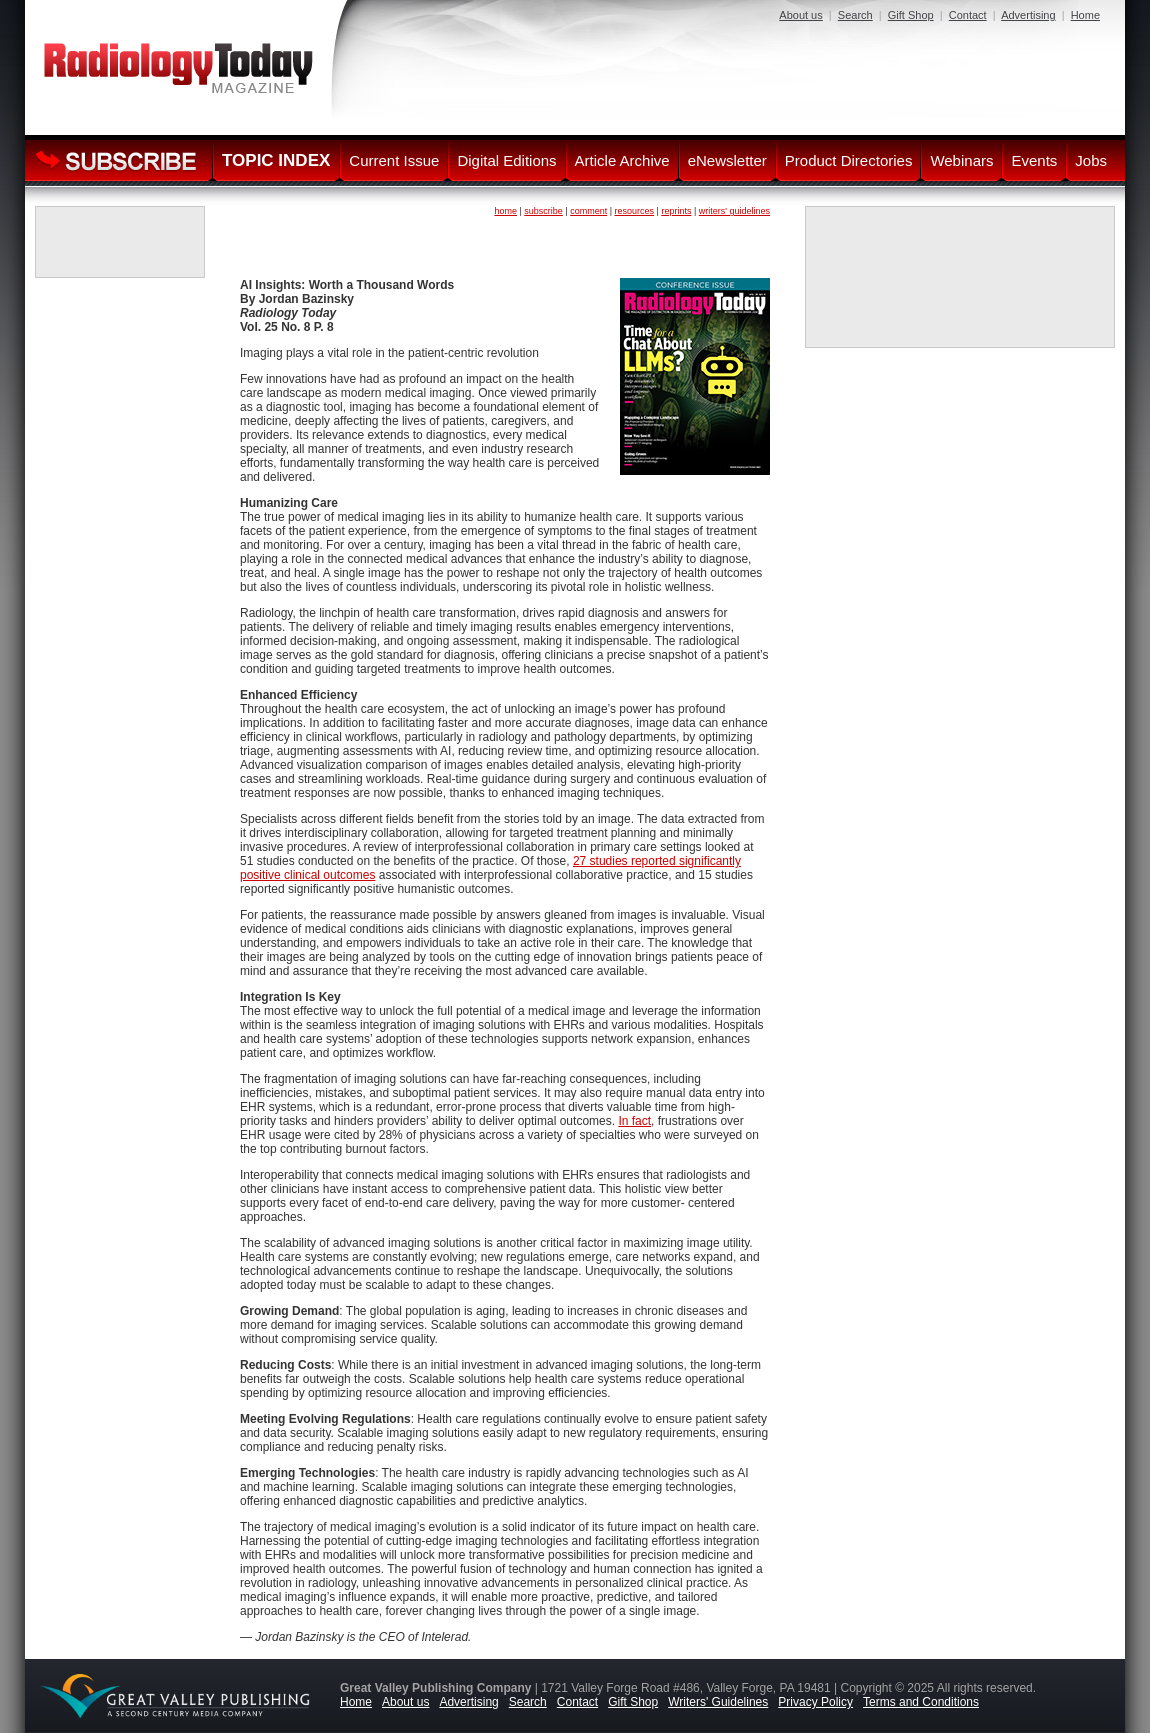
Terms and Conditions (921, 1702)
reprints (676, 211)
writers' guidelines (734, 211)
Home (1085, 15)
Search (855, 15)
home (505, 211)
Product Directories (849, 160)
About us (800, 15)
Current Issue (394, 160)
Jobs (1091, 160)
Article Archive (622, 160)
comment (588, 211)
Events (1034, 160)
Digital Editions (506, 160)
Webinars (961, 160)
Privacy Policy (815, 1702)
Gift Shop (911, 15)
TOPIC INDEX (276, 160)
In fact (634, 1121)
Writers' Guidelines (718, 1702)
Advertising (1028, 15)
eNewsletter (727, 160)
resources (635, 211)
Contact (968, 15)
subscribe (543, 211)
